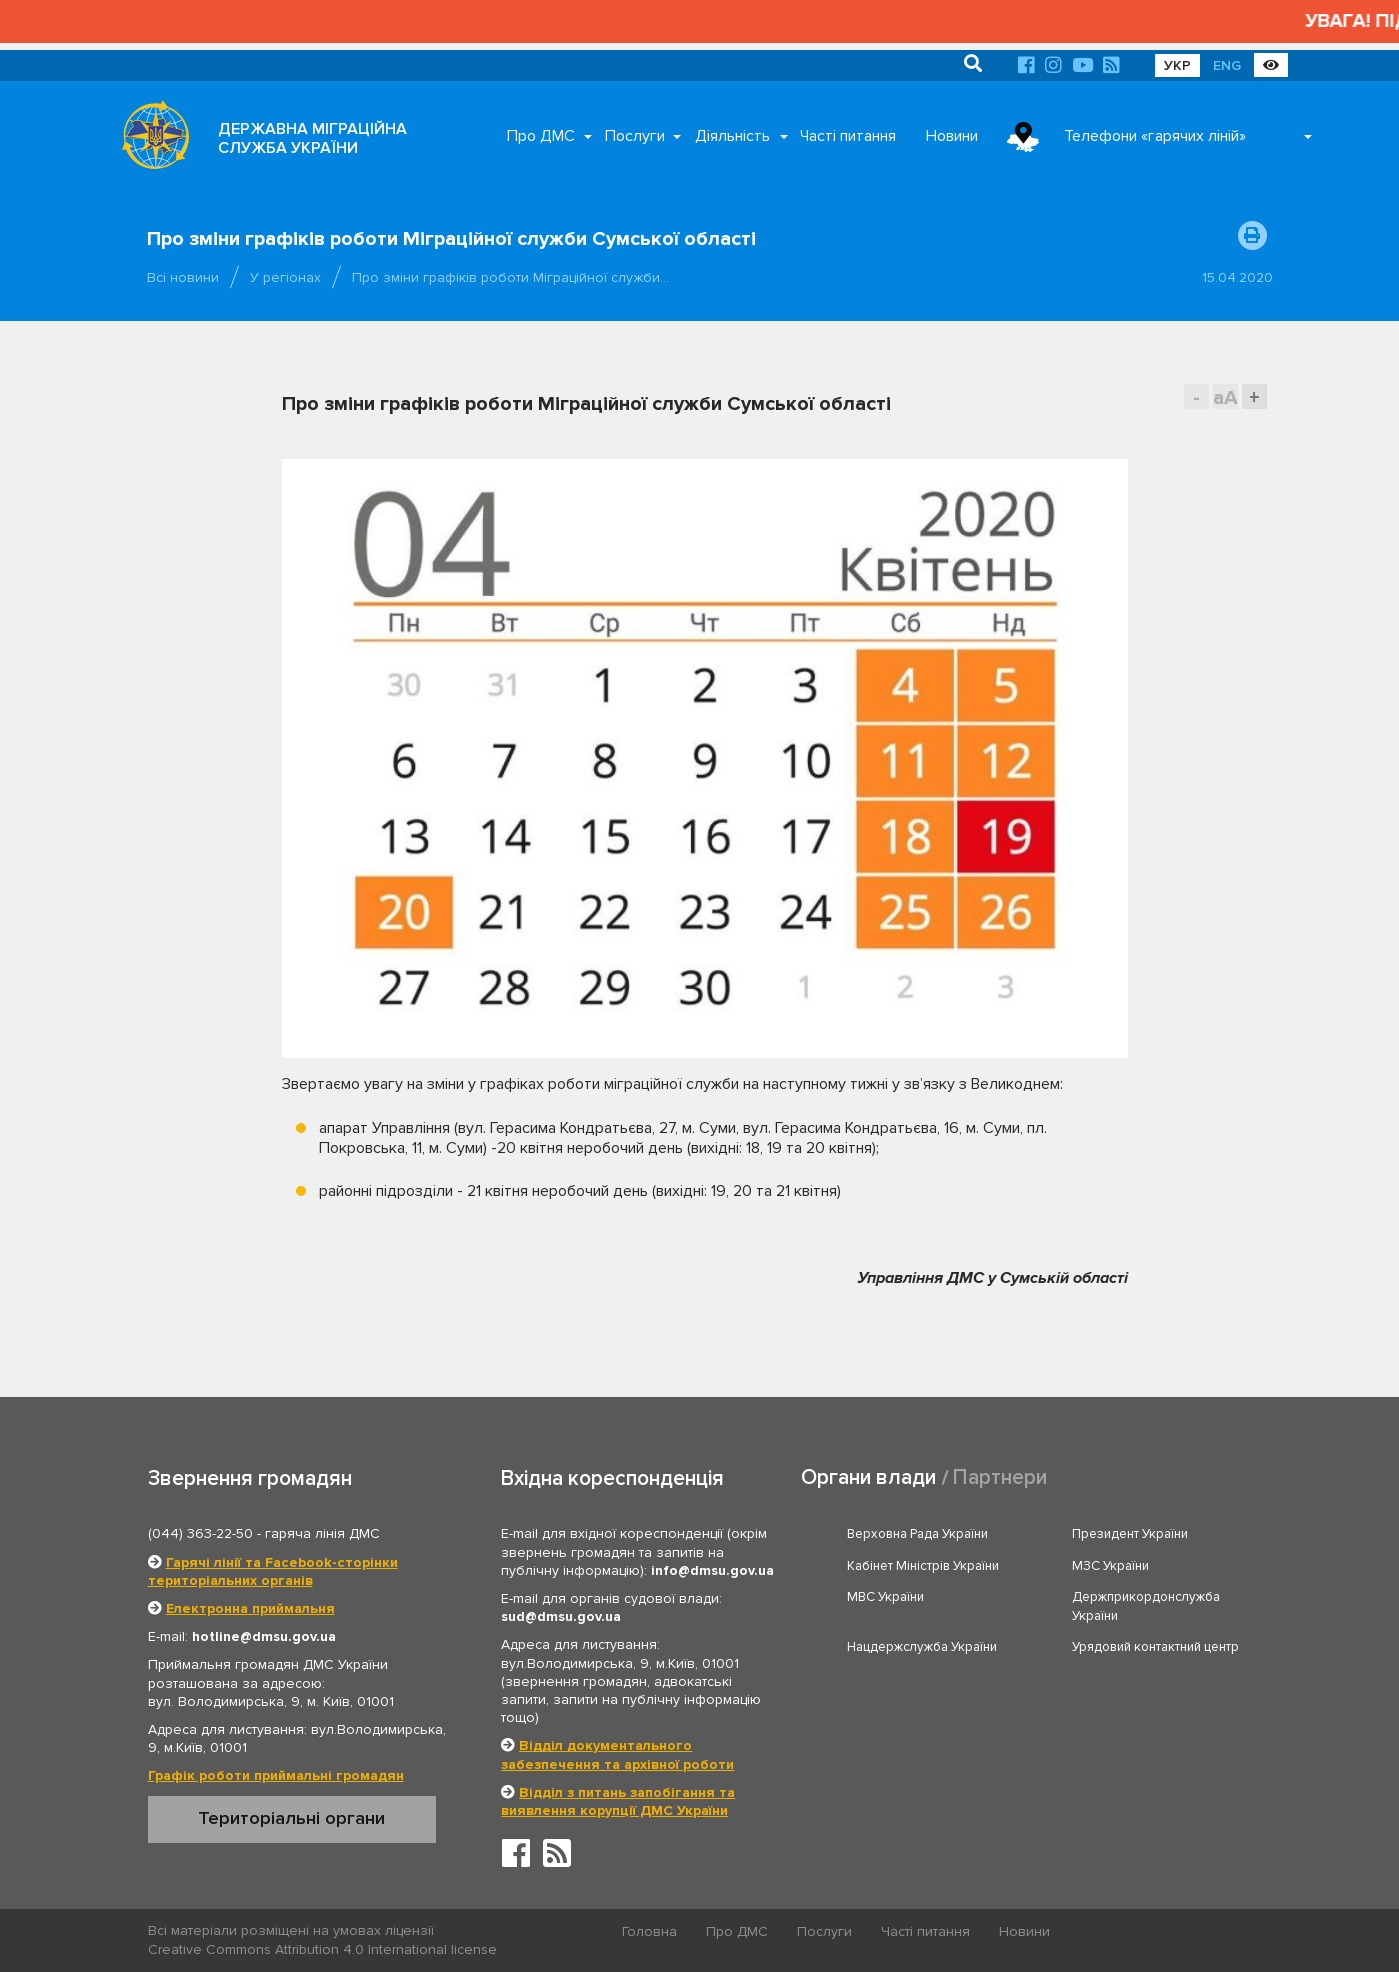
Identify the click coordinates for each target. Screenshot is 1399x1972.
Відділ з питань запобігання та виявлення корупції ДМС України (618, 1801)
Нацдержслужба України (922, 1647)
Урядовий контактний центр (1155, 1647)
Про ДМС (541, 136)
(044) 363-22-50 (200, 1533)
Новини (952, 136)
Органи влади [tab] (868, 1477)
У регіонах (285, 277)
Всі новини (183, 277)
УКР (1177, 65)
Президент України (1130, 1534)
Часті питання (848, 136)
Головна (649, 1931)
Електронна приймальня (250, 1608)
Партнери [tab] (1000, 1477)
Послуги (635, 136)
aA (1225, 397)
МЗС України (1110, 1566)
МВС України (885, 1597)
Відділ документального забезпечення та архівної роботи (617, 1754)
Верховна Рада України (917, 1534)
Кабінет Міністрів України (923, 1566)
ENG (1227, 65)
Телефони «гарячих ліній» (1155, 136)
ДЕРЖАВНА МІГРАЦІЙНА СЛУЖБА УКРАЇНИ (312, 138)
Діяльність (732, 136)
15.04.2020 (1237, 277)
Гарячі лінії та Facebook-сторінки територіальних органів (273, 1571)
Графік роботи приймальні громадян (276, 1775)
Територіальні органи (291, 1818)
